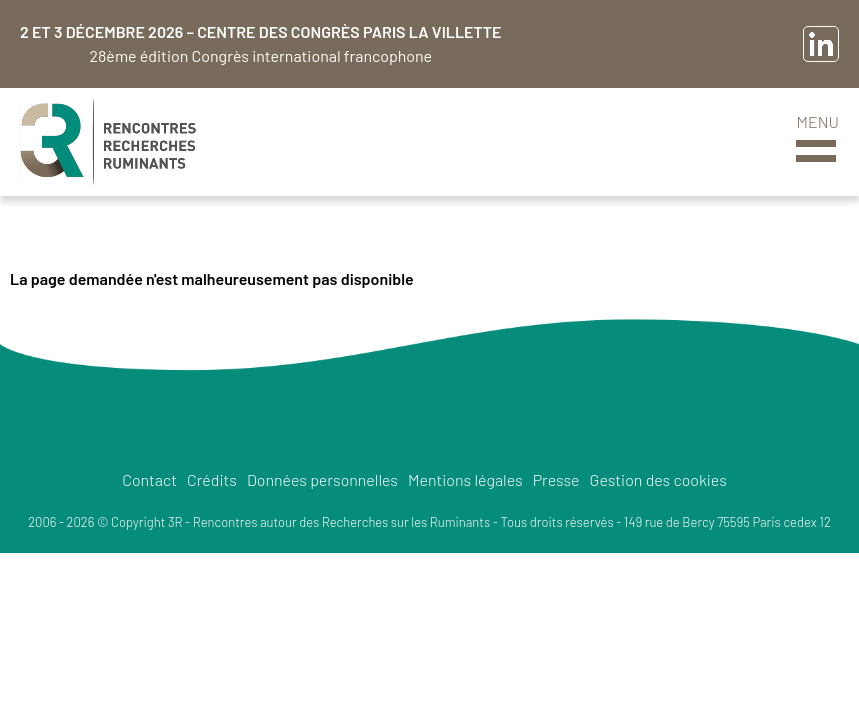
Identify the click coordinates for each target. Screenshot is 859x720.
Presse (556, 479)
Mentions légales (465, 479)
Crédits (212, 479)
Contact (149, 479)
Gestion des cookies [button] (658, 479)
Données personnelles (322, 479)
